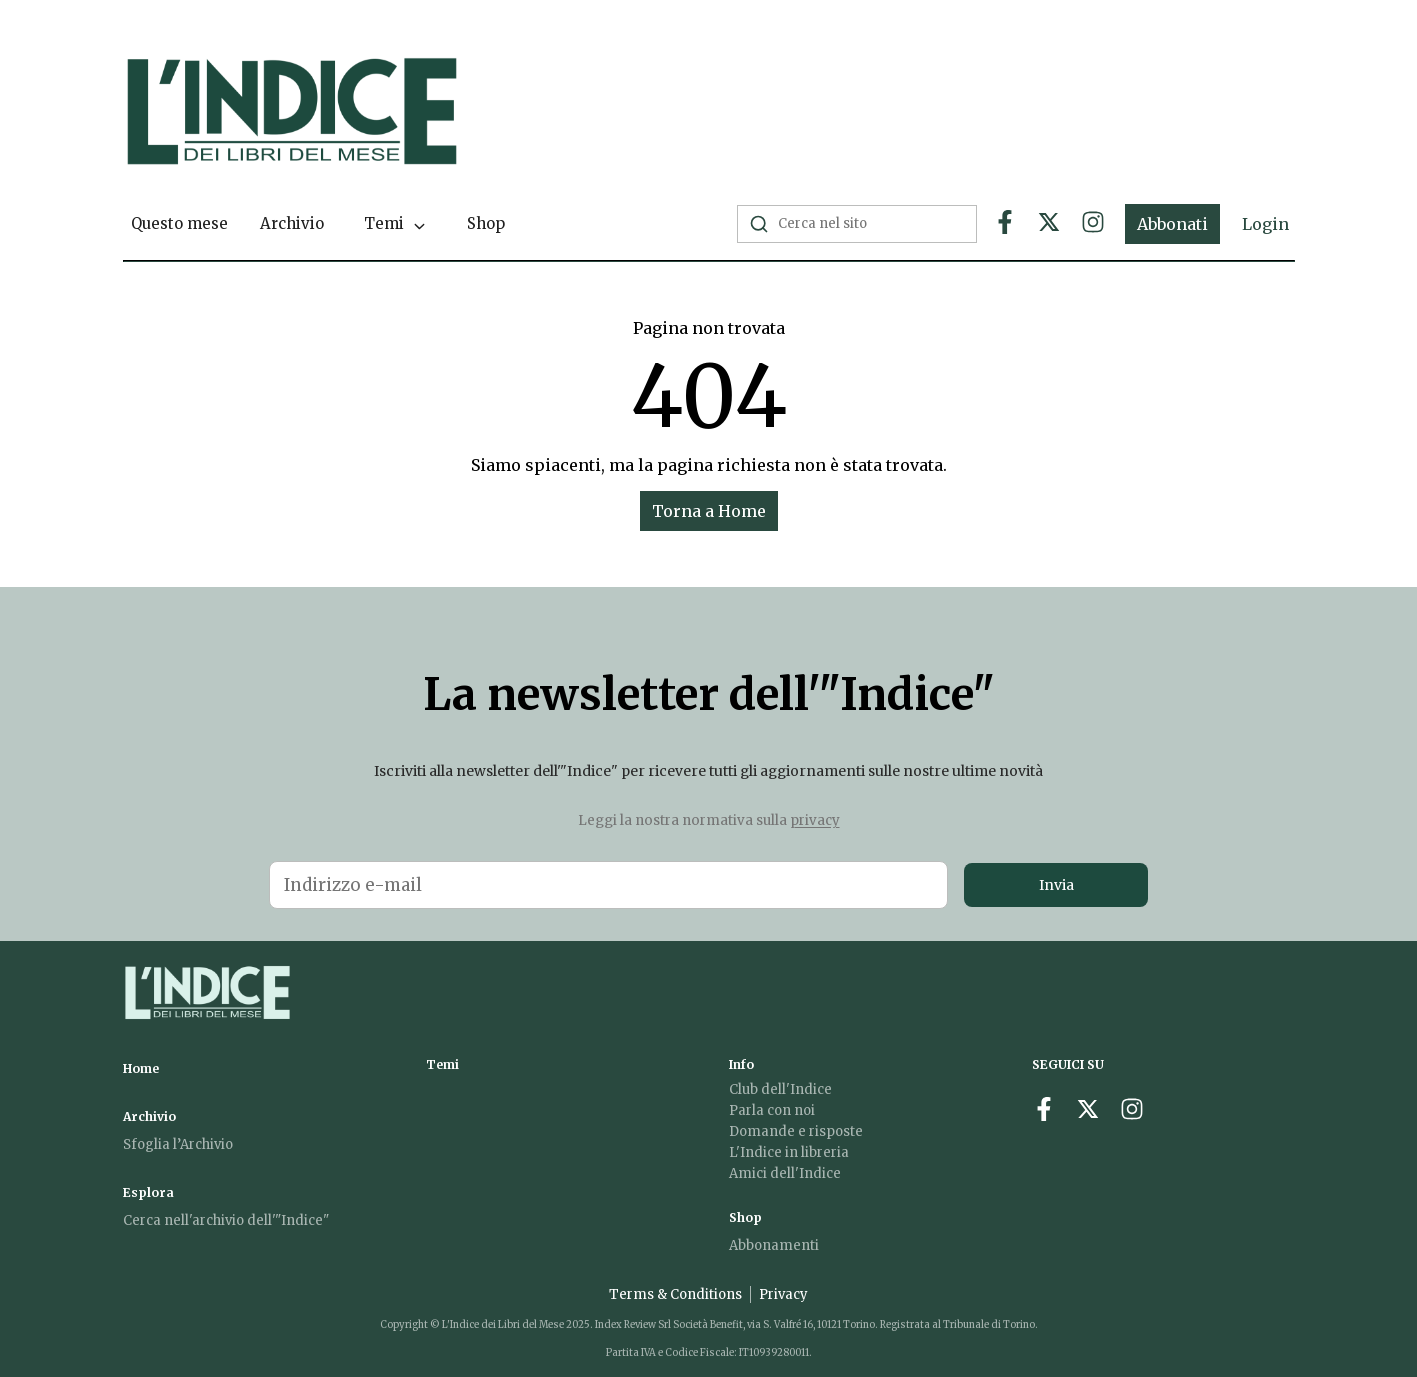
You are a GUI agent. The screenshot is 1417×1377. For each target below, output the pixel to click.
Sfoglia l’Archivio (178, 1144)
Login (1265, 224)
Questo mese (179, 223)
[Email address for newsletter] (608, 885)
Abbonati (1172, 224)
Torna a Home (709, 511)
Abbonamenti (774, 1245)
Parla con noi (772, 1110)
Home (141, 1068)
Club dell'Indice (780, 1089)
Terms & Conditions (675, 1294)
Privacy (783, 1294)
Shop (486, 223)
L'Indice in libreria (789, 1152)
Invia (1056, 885)
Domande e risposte (796, 1131)
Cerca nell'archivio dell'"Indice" (226, 1220)
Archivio (292, 223)
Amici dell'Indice (785, 1173)
